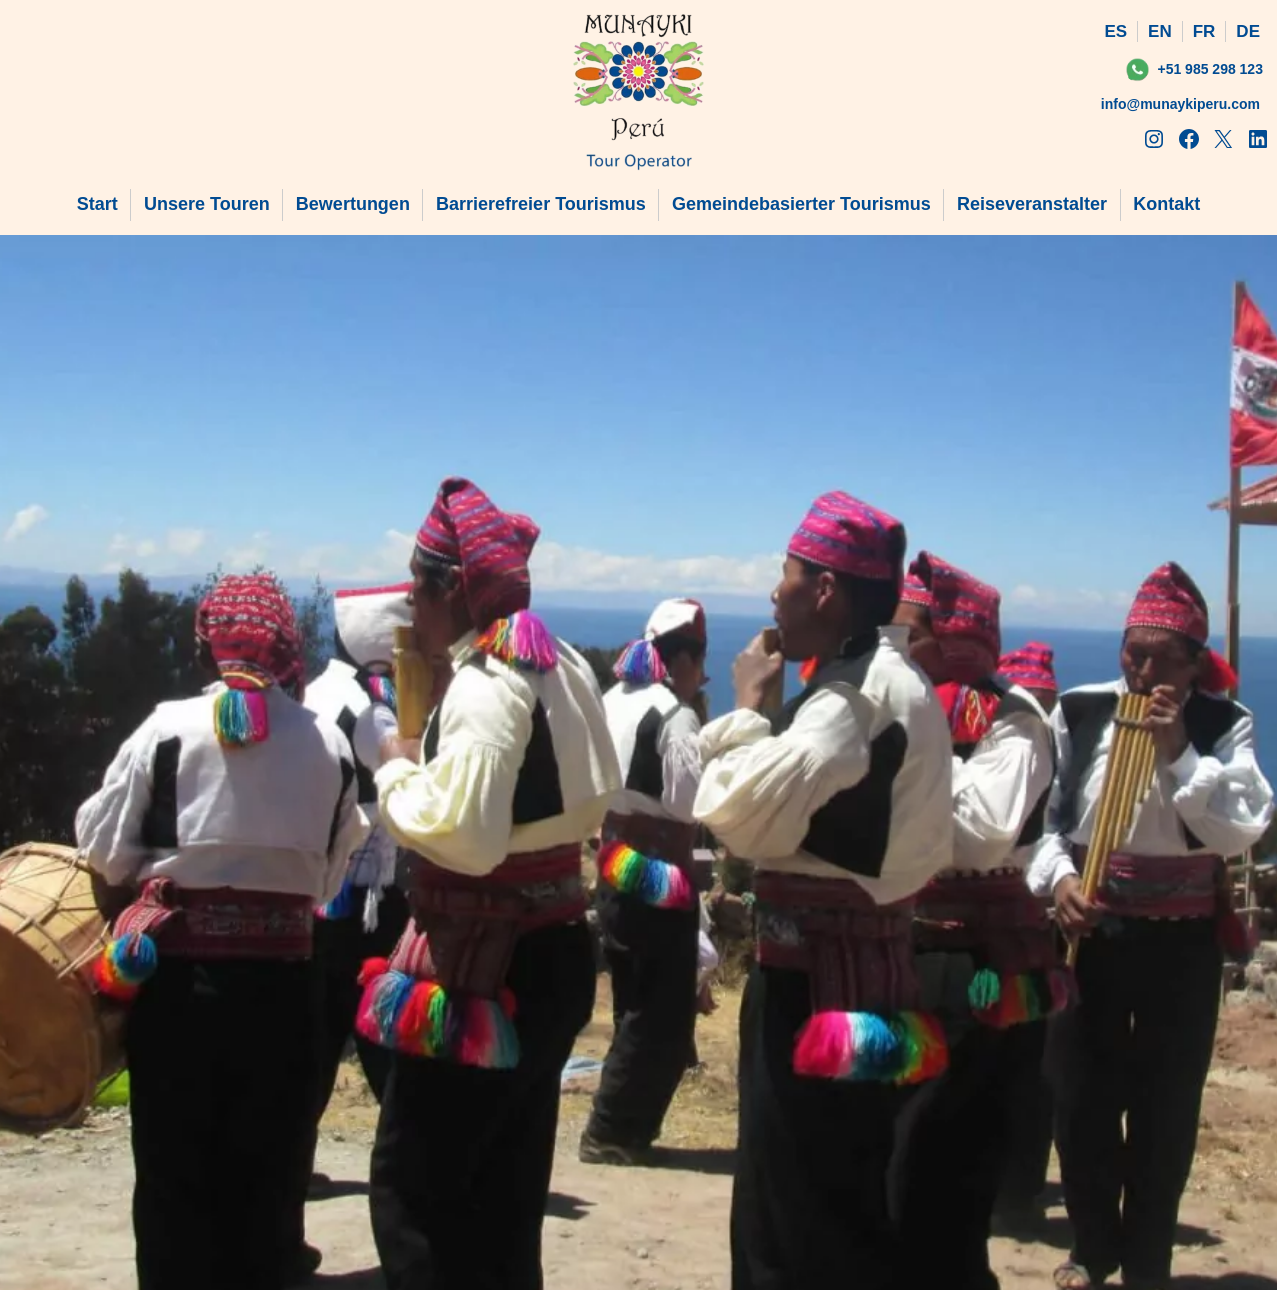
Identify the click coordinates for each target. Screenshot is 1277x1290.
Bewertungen (353, 204)
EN (1160, 31)
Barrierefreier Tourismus (541, 204)
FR (1204, 31)
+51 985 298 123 (1210, 69)
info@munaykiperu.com (1180, 104)
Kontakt (1166, 204)
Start (97, 204)
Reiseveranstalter (1032, 204)
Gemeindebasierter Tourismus (801, 204)
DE (1248, 31)
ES (1115, 31)
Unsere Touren (207, 204)
